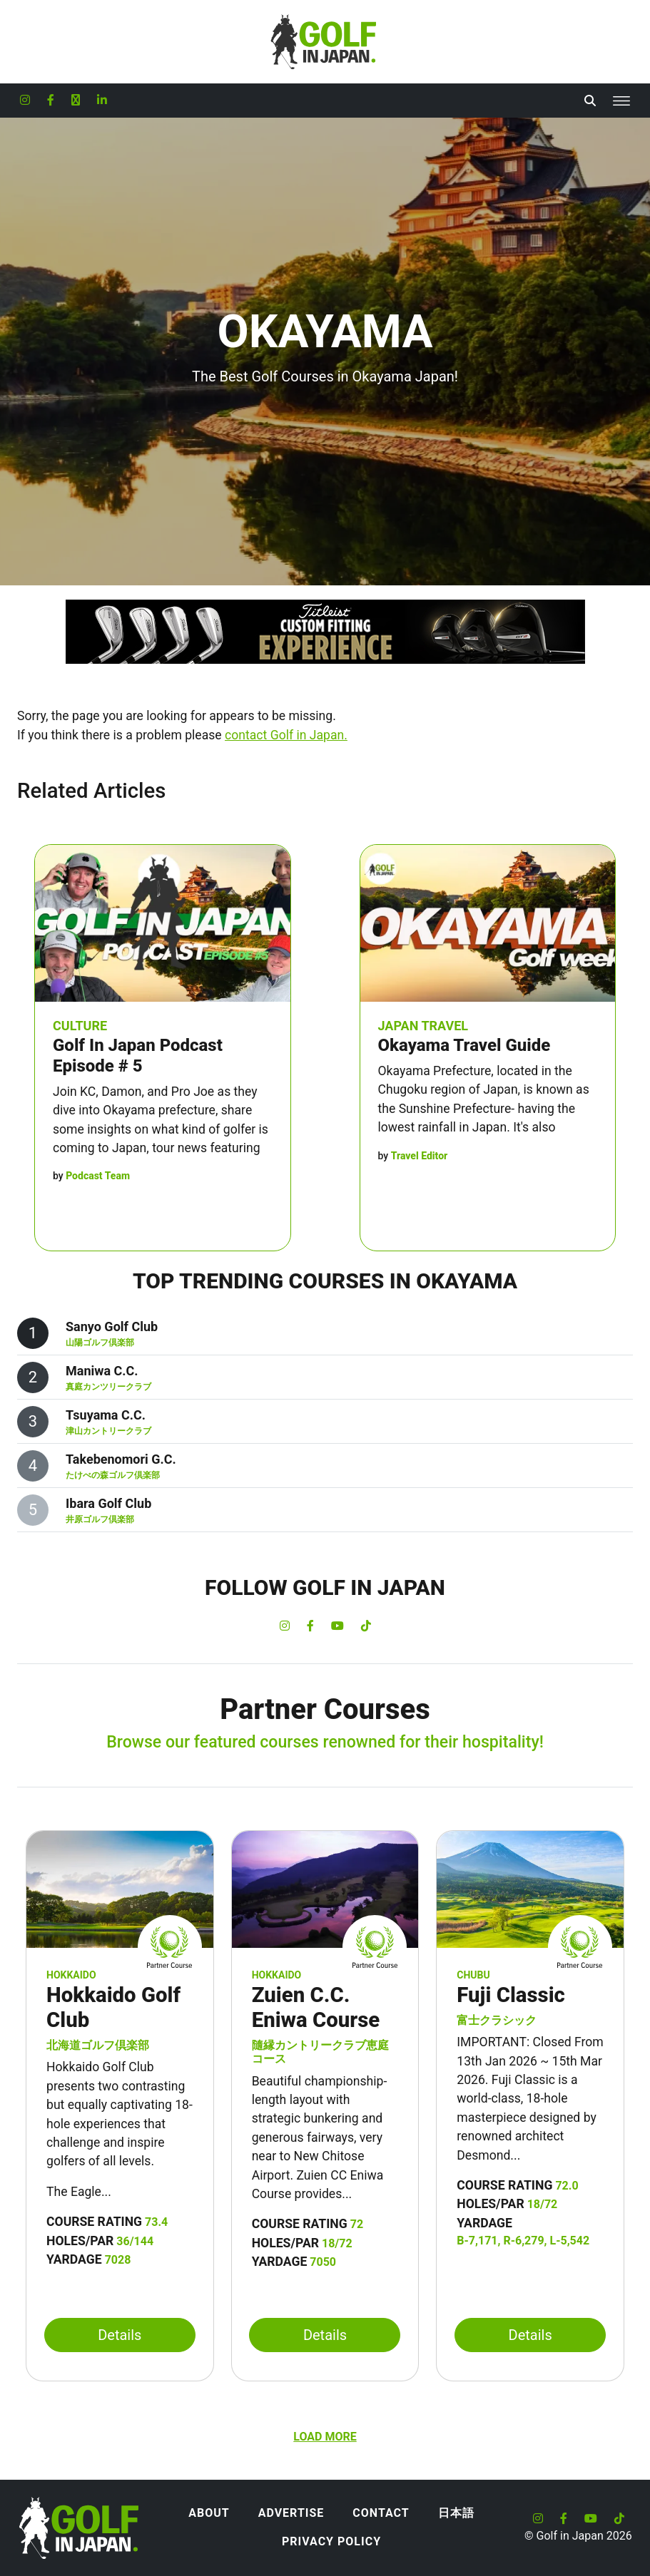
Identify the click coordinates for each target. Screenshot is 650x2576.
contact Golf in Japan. (286, 735)
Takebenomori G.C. (121, 1459)
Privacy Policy (331, 2541)
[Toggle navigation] (621, 100)
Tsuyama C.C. (106, 1414)
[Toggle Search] (590, 100)
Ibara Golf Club (108, 1503)
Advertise (291, 2513)
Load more (324, 2436)
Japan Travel (423, 1025)
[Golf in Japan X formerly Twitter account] (75, 100)
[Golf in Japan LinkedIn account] (102, 100)
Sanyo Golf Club (112, 1326)
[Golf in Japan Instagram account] (25, 100)
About (208, 2513)
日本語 (456, 2513)
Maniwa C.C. (102, 1370)
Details (119, 2335)
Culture (80, 1025)
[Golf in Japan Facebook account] (51, 100)
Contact (380, 2513)
